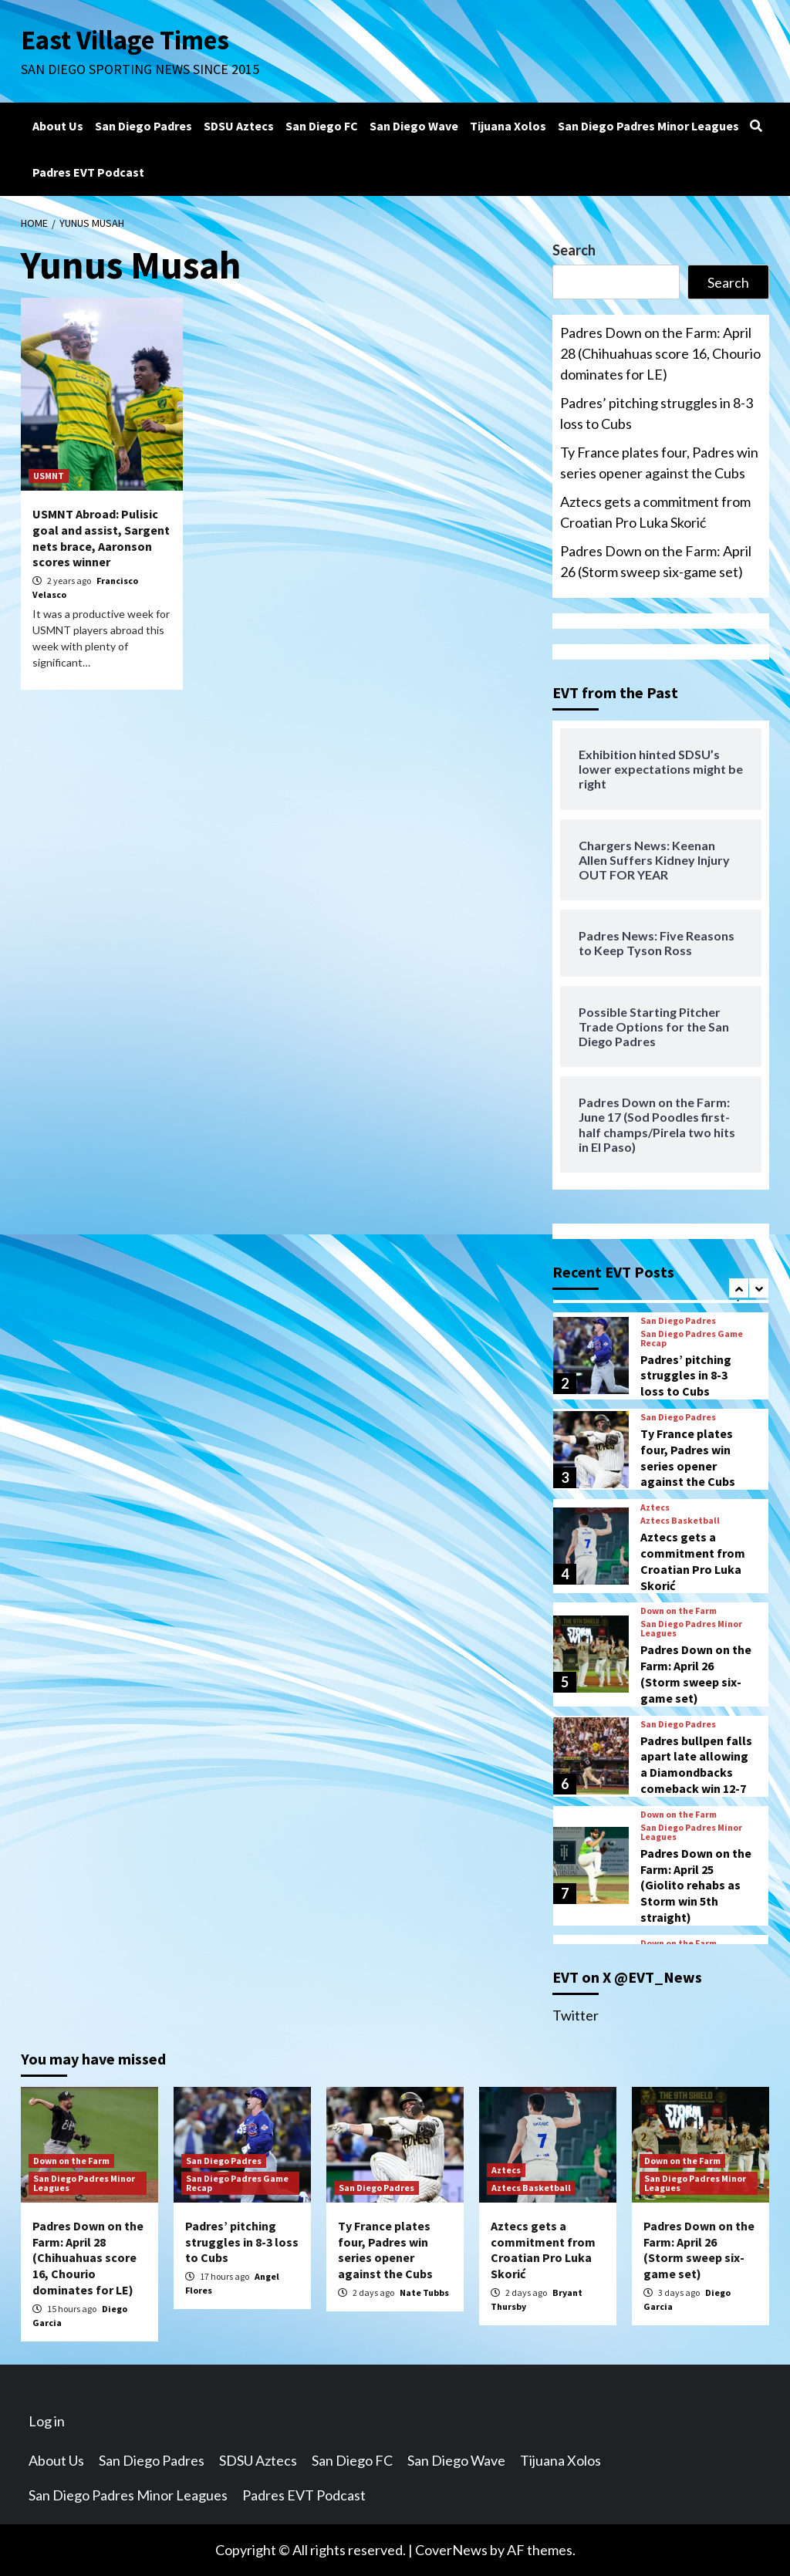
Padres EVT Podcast (88, 172)
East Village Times (126, 40)
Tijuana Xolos (508, 125)
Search (574, 249)
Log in (47, 2420)
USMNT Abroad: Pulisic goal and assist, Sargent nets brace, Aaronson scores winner (101, 537)
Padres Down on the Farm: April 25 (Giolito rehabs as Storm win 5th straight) (695, 1885)
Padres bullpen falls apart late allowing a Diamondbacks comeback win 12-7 (696, 1764)
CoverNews (451, 2549)
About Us (57, 125)
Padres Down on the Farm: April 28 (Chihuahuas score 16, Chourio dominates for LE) (660, 353)
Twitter (575, 2015)
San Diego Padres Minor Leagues (648, 125)
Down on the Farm (678, 1610)
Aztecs (655, 1507)
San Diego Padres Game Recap (691, 1338)
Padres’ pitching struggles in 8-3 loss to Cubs (656, 413)
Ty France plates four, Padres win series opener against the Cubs (659, 462)
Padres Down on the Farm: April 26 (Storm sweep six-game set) (655, 561)
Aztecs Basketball (680, 1520)
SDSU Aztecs (239, 125)
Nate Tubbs (424, 2292)
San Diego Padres (143, 125)
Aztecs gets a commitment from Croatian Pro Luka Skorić (655, 512)
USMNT (48, 475)
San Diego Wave (414, 125)
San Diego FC (321, 125)
